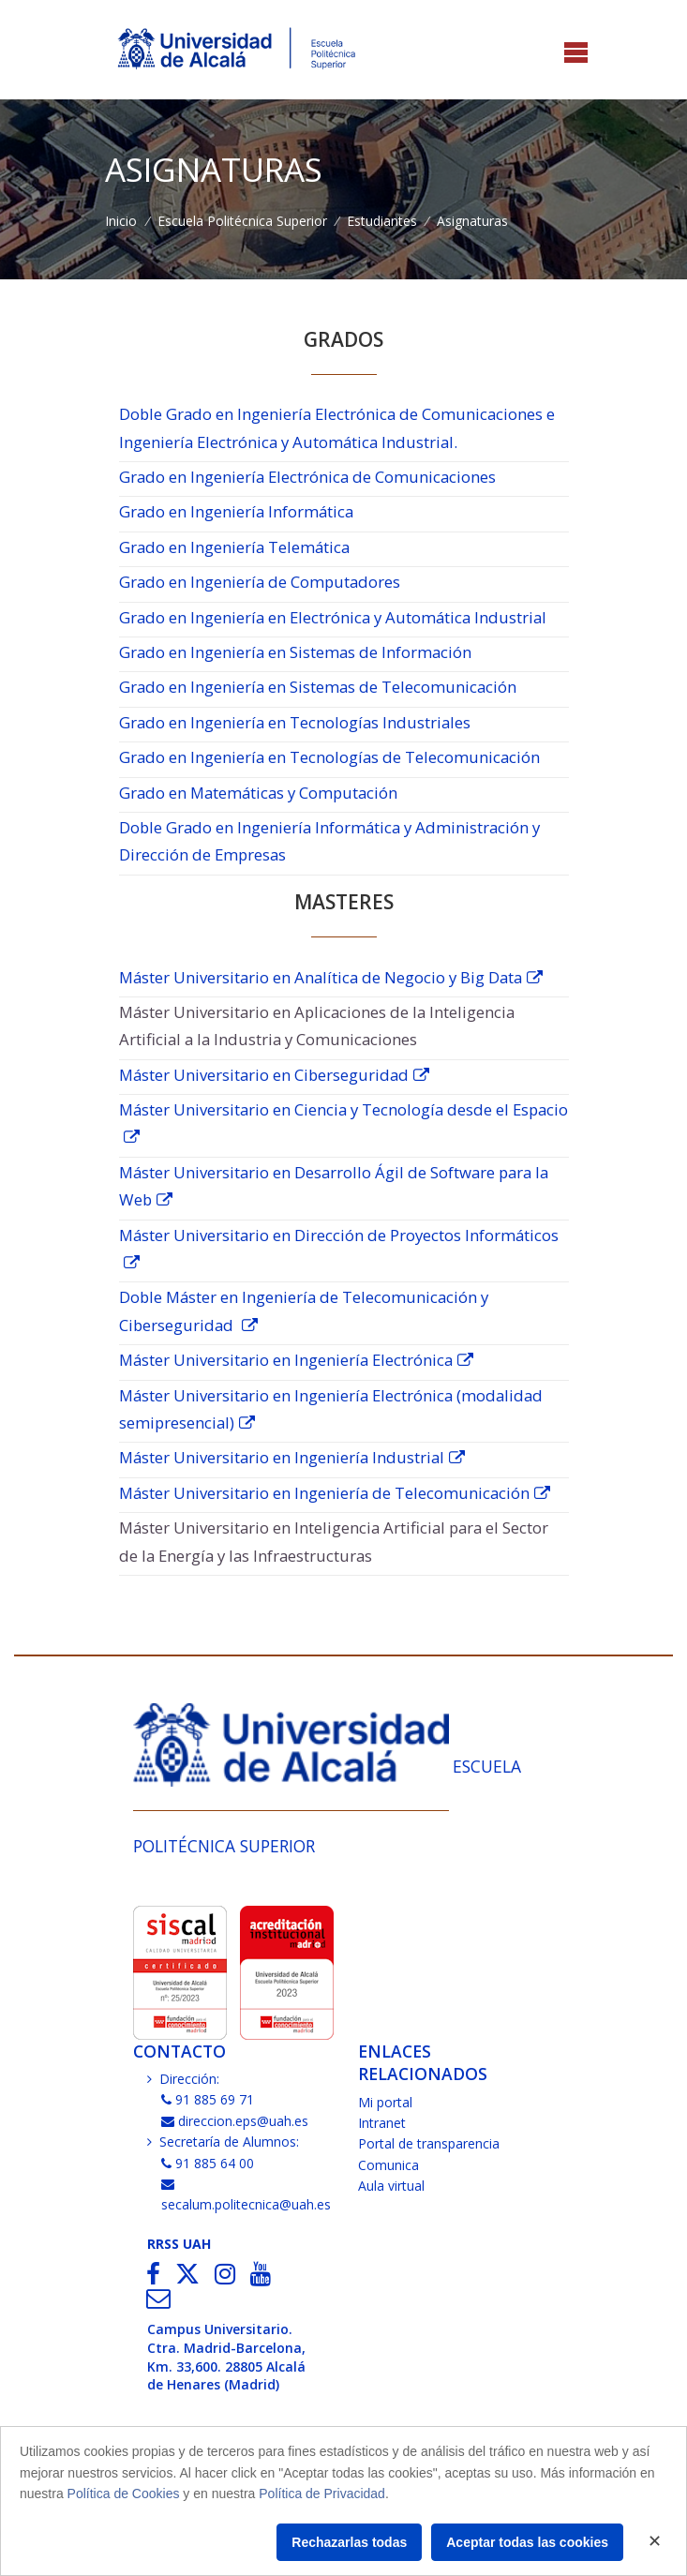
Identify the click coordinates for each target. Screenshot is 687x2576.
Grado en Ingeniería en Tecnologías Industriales (294, 722)
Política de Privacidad (322, 2493)
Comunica (388, 2165)
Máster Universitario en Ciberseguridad (264, 1075)
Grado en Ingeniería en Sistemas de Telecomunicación (317, 686)
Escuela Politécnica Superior (242, 221)
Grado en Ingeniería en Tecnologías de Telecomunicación (329, 757)
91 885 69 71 (208, 2099)
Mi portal (385, 2102)
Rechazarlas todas (349, 2542)
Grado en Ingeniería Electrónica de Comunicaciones (307, 476)
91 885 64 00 (208, 2163)
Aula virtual (391, 2185)
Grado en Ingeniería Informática (236, 511)
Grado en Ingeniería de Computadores (259, 581)
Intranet (382, 2123)
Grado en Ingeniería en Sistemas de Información (295, 652)
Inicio (121, 221)
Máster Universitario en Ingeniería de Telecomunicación (324, 1493)
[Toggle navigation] (576, 54)
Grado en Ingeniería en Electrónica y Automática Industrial (332, 617)
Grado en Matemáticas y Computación (258, 792)
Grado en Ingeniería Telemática (234, 547)
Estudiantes (382, 221)
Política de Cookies (123, 2493)
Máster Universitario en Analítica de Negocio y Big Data (320, 977)
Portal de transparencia (429, 2143)
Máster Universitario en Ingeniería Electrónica (286, 1359)
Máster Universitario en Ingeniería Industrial (281, 1457)
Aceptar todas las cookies (527, 2542)
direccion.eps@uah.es (235, 2121)
